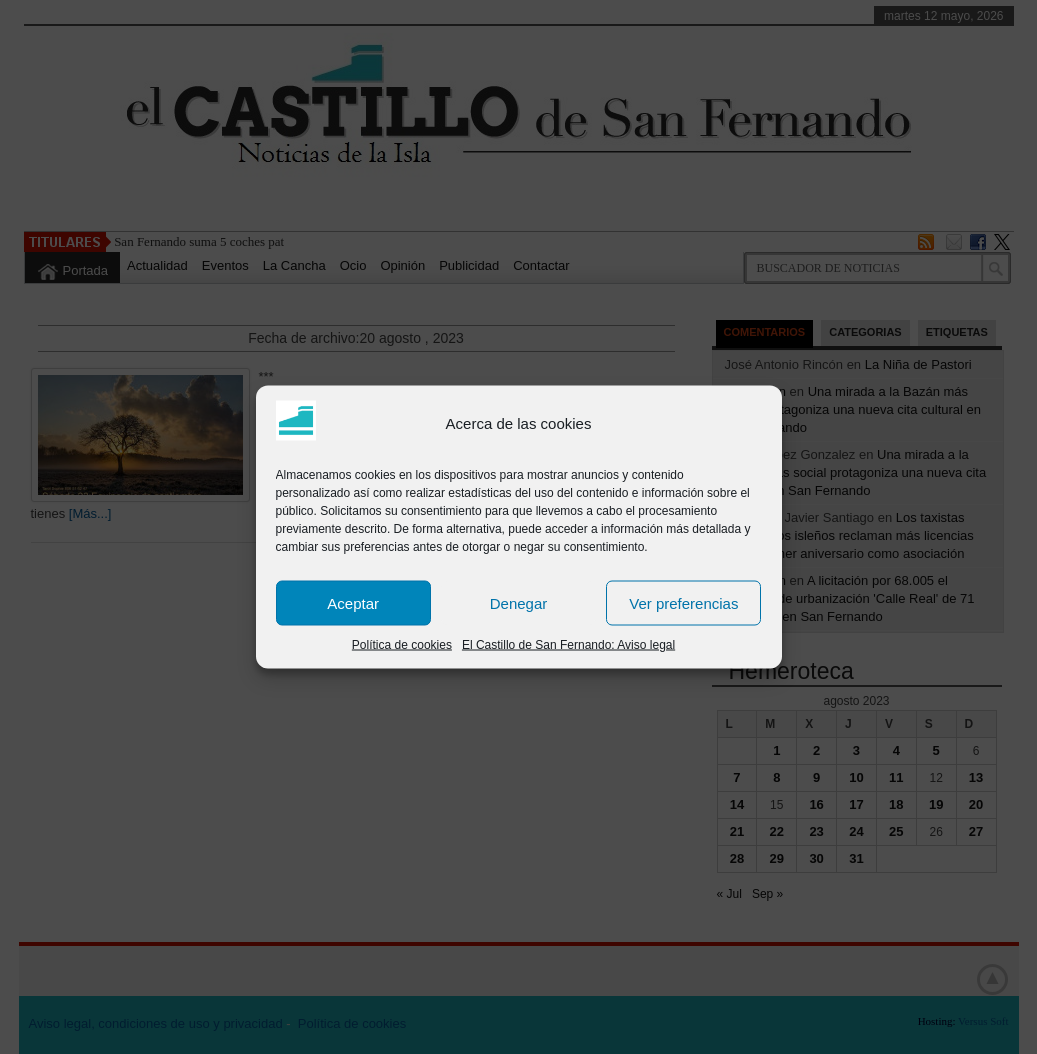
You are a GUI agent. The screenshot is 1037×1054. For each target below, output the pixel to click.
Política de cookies (402, 645)
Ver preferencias (683, 602)
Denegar (519, 602)
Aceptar (353, 602)
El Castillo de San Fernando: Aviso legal (568, 645)
